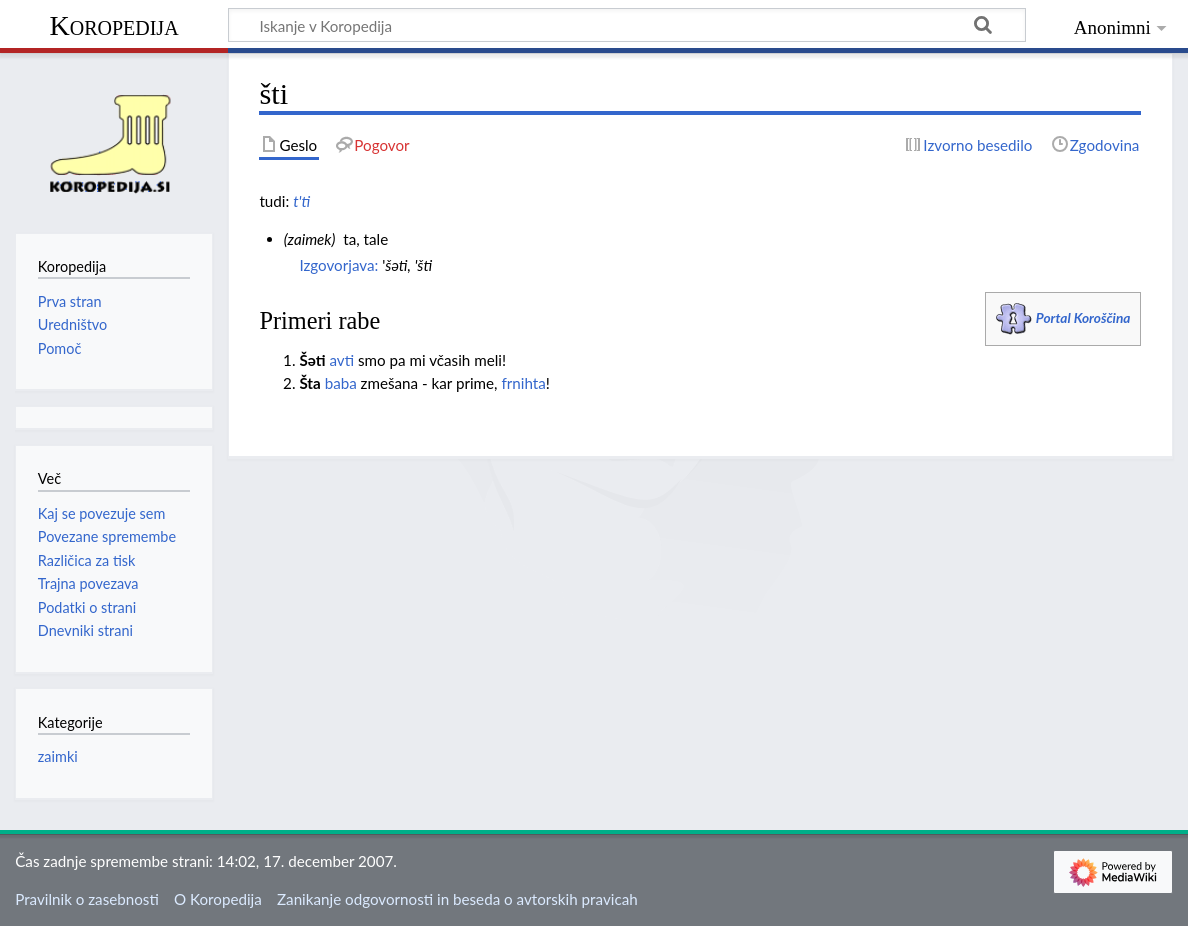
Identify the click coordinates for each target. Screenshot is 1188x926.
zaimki (58, 756)
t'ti (301, 201)
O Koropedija (218, 899)
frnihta (523, 383)
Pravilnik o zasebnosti (87, 899)
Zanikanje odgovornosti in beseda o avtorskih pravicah (457, 899)
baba (341, 383)
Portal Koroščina (1083, 317)
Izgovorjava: (338, 265)
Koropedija (113, 25)
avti (341, 360)
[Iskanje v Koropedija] (627, 25)
